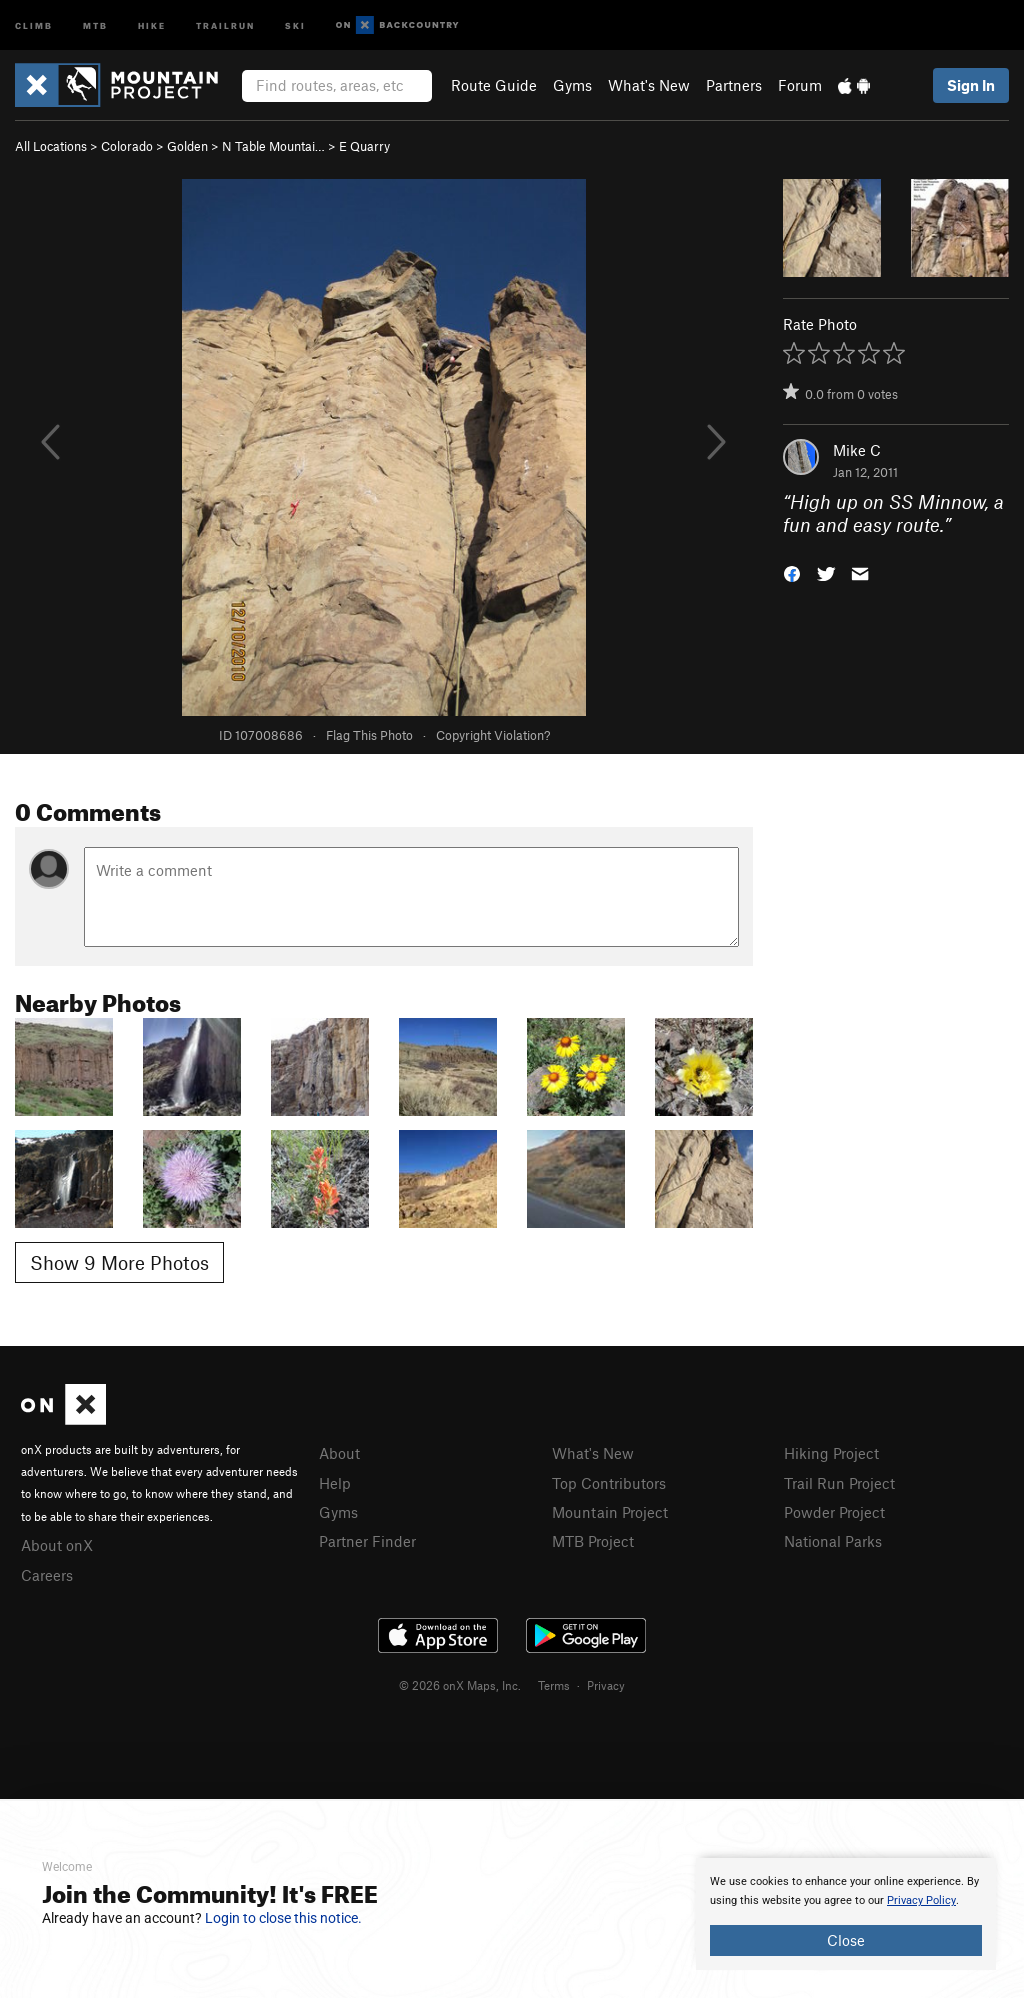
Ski (295, 24)
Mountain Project (610, 1512)
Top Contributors (609, 1483)
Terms (554, 1685)
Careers (47, 1575)
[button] (792, 571)
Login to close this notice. (283, 1918)
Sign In (971, 85)
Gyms (572, 85)
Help (335, 1483)
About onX (57, 1545)
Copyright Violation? (493, 735)
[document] (846, 1914)
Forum (800, 85)
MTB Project (593, 1541)
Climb (34, 24)
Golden (187, 146)
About (339, 1453)
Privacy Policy (921, 1900)
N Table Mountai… (273, 146)
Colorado (127, 146)
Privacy (606, 1685)
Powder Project (834, 1512)
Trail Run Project (839, 1483)
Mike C (857, 450)
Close (846, 1940)
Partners (734, 85)
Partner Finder (367, 1541)
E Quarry (364, 146)
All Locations (51, 146)
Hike (152, 24)
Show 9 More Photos (119, 1262)
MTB (95, 24)
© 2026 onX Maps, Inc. (460, 1685)
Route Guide (494, 85)
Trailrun (225, 24)
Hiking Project (831, 1453)
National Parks (833, 1541)
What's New (649, 85)
